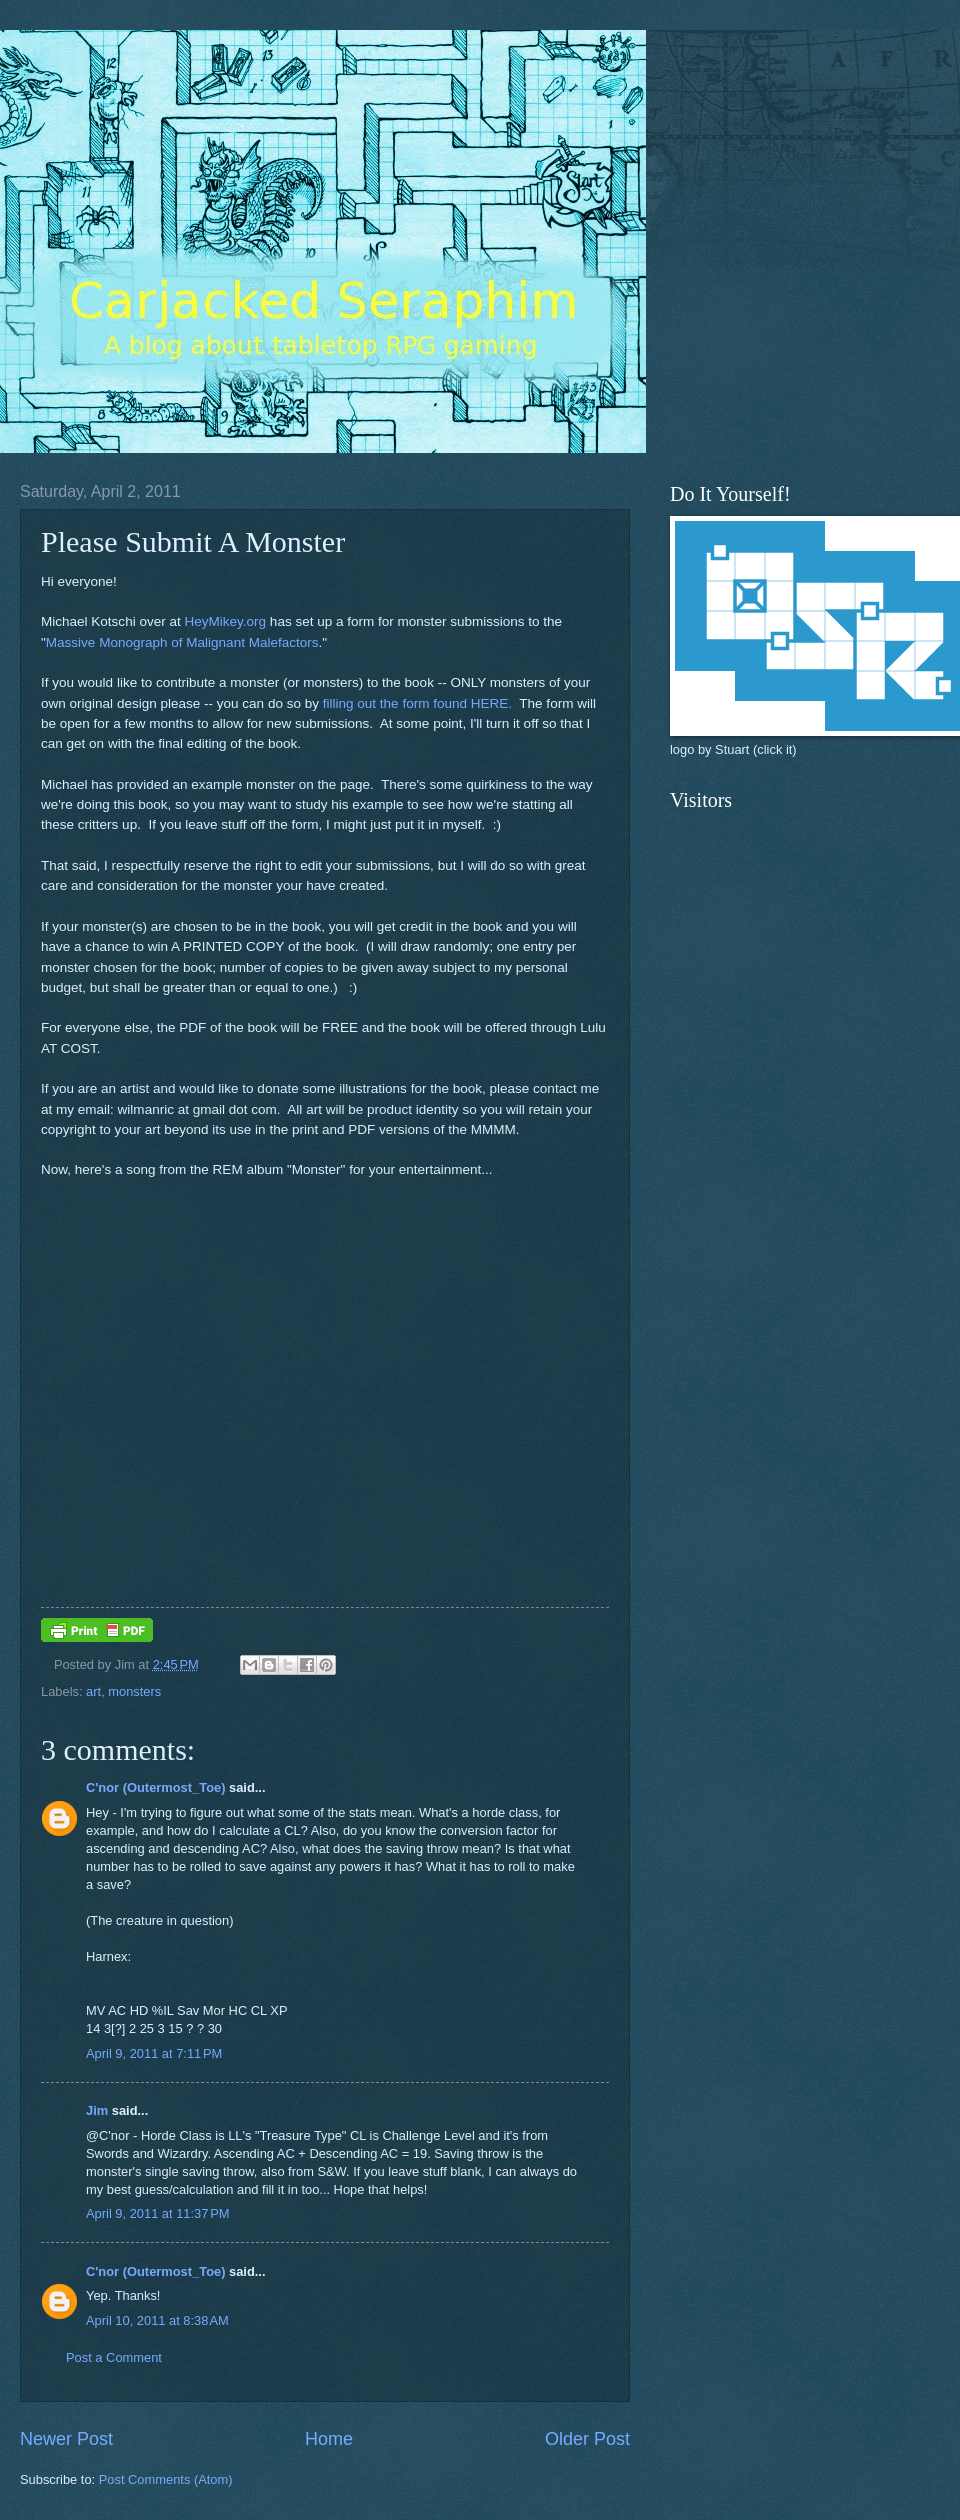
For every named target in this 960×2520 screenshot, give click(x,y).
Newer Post (66, 2439)
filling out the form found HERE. (417, 703)
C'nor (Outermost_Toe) (155, 1787)
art (93, 1691)
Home (329, 2439)
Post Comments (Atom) (166, 2479)
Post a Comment (114, 2357)
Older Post (587, 2439)
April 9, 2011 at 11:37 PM (158, 2213)
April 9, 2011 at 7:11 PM (154, 2053)
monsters (134, 1691)
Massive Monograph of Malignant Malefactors (182, 642)
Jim (97, 2110)
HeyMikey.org (225, 621)
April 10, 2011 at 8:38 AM (157, 2320)
